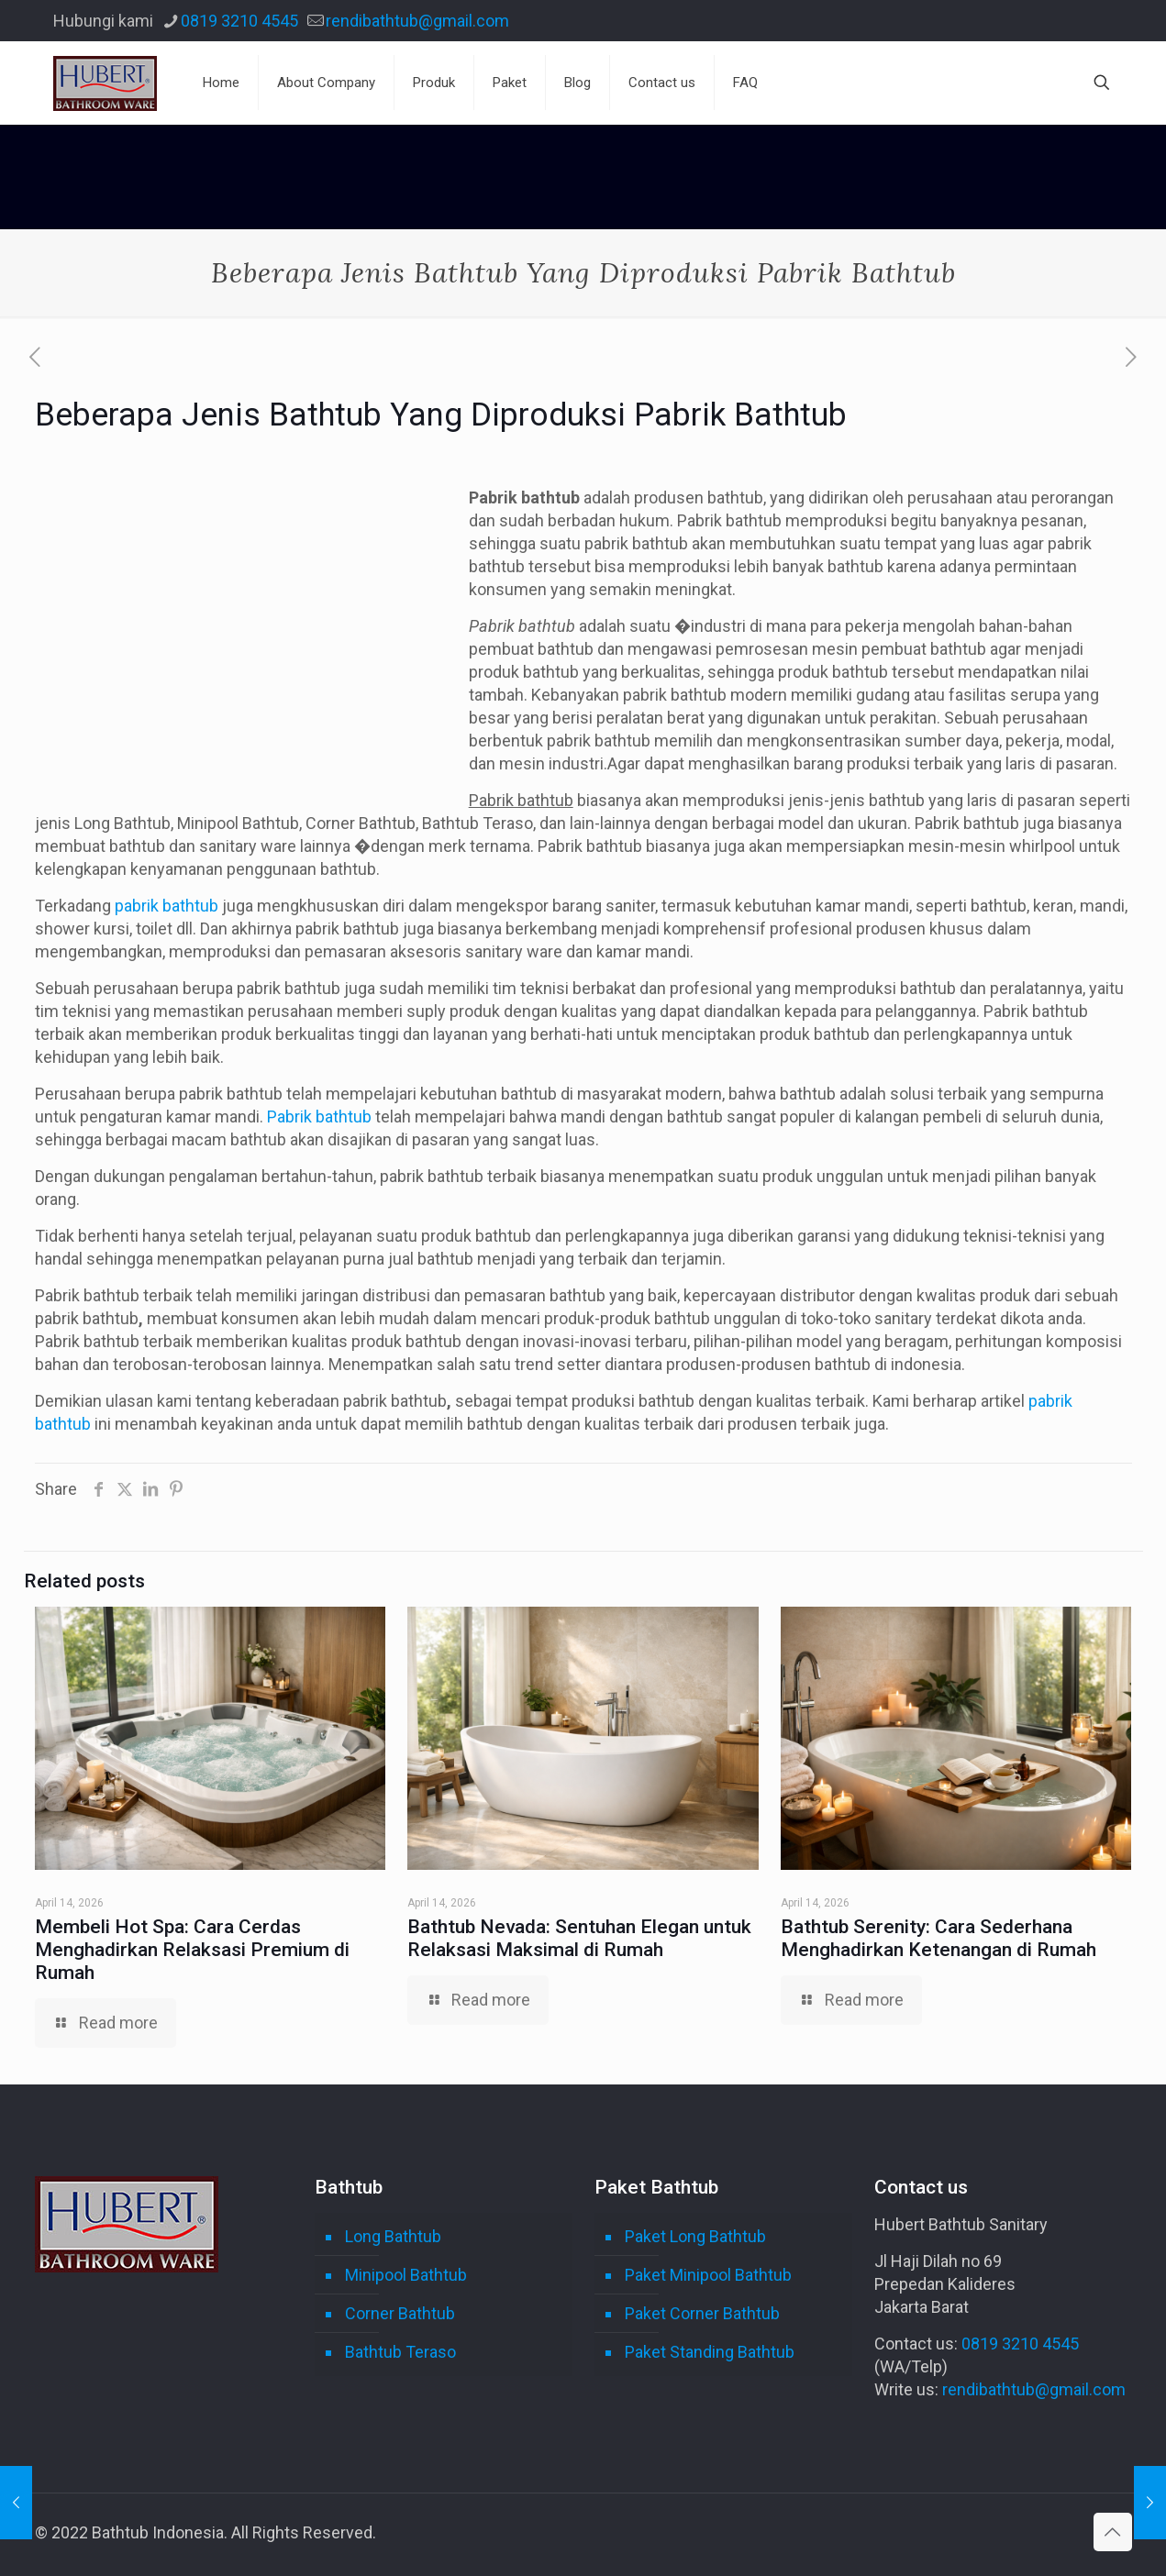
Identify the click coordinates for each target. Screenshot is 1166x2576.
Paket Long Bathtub (695, 2236)
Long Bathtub (393, 2236)
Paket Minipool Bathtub (708, 2274)
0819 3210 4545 (1020, 2343)
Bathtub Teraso (400, 2351)
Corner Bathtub (400, 2313)
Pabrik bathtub (319, 1116)
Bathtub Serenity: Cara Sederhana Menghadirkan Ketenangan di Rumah (938, 1938)
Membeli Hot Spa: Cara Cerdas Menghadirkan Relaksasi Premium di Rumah (192, 1950)
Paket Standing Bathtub (709, 2351)
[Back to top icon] (1113, 2532)
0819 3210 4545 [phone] (239, 20)
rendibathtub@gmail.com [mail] (417, 20)
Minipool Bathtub (406, 2274)
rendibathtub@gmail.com (1034, 2389)
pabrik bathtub (166, 905)
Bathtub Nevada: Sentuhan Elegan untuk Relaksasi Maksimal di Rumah (579, 1938)
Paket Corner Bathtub (702, 2313)
